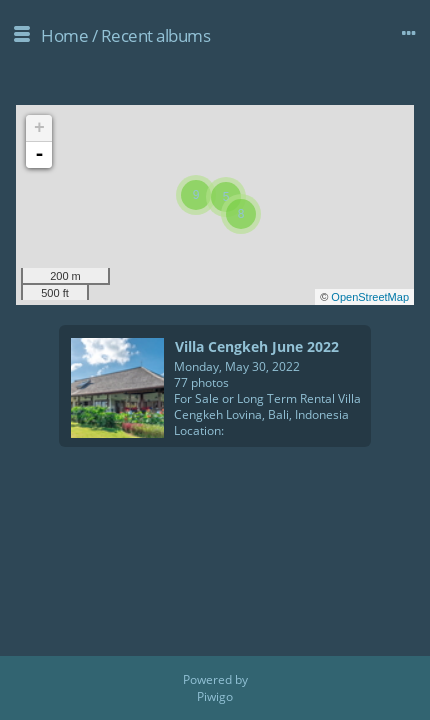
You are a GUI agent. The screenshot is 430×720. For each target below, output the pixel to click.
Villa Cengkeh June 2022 (257, 346)
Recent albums (156, 35)
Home (64, 35)
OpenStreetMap (370, 297)
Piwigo (215, 696)
